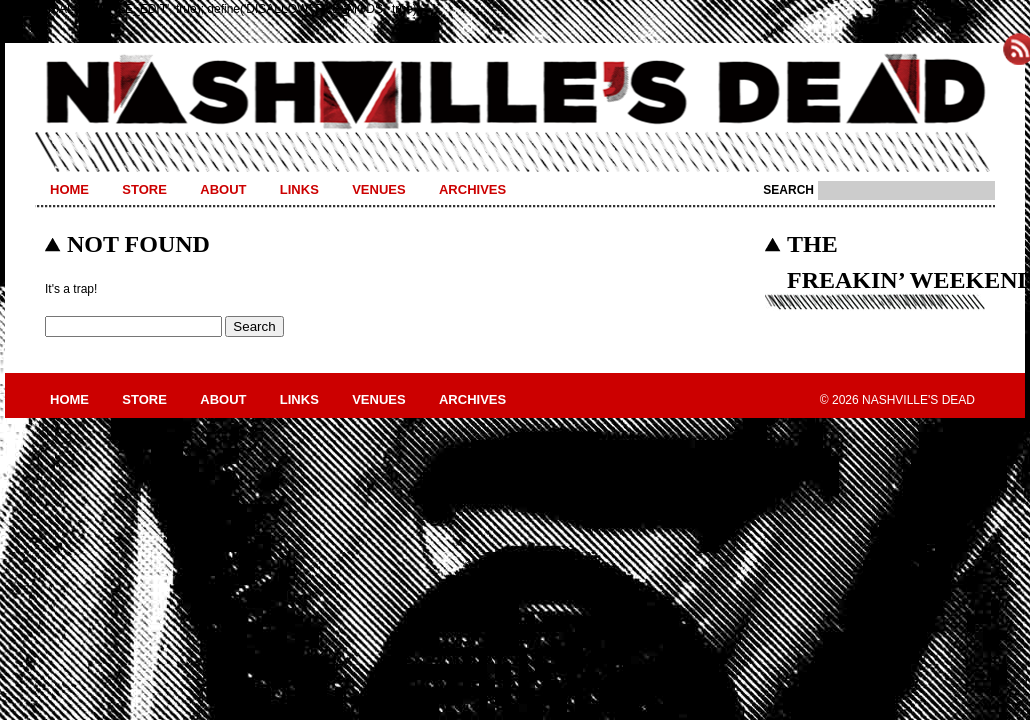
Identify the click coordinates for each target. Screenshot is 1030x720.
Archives (472, 189)
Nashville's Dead (515, 93)
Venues (378, 189)
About (223, 189)
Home (69, 189)
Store (144, 189)
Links (299, 189)
